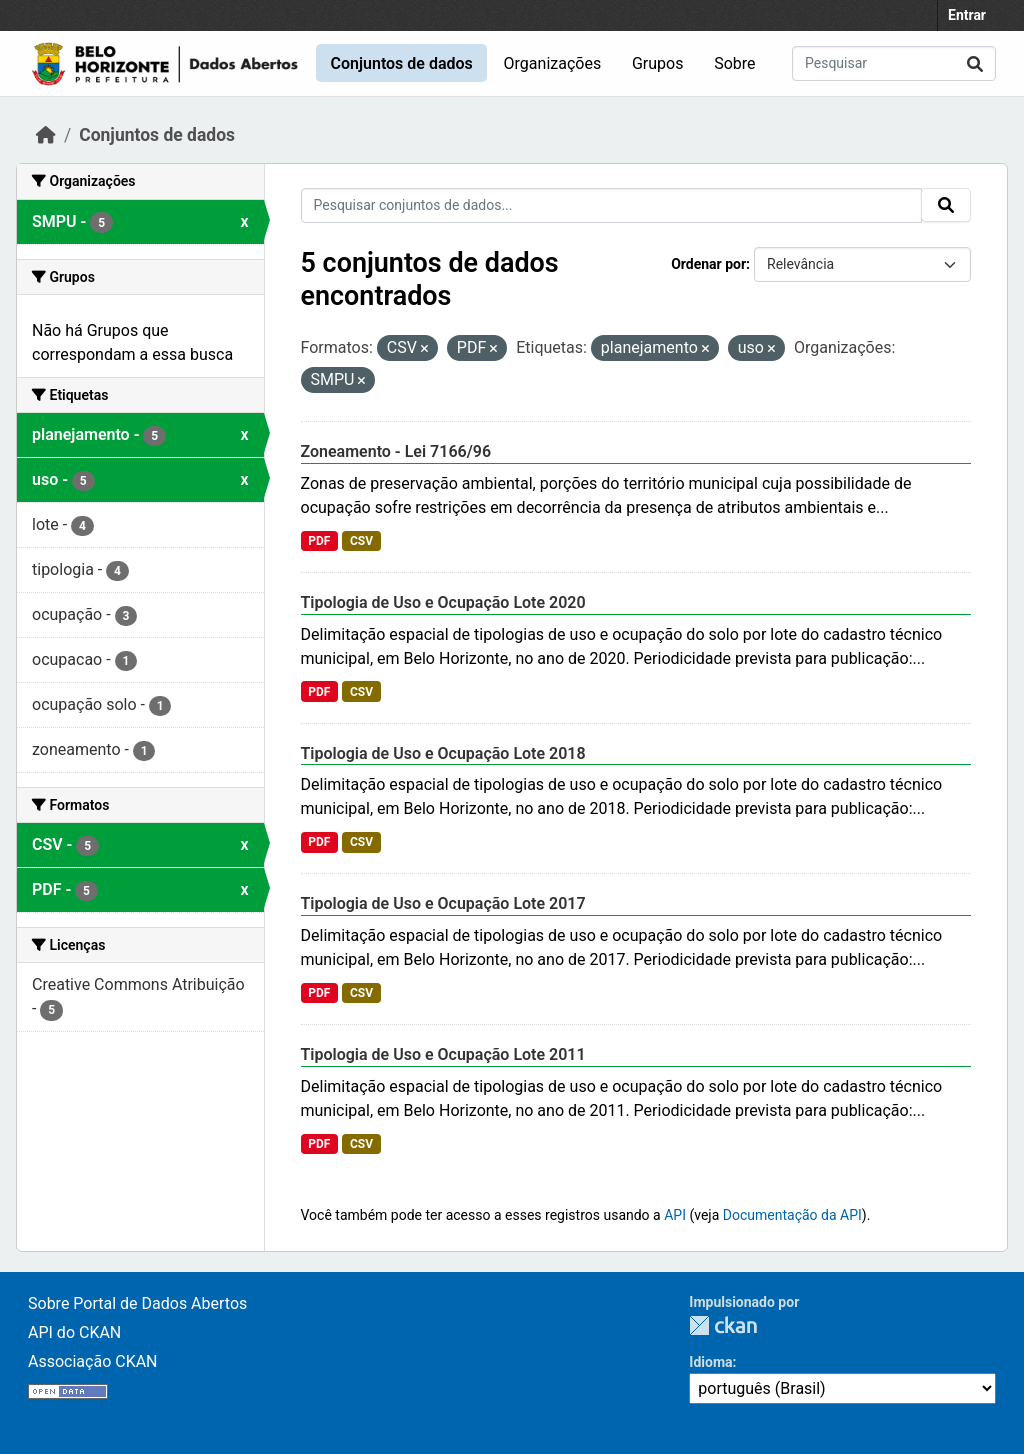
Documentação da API (792, 1215)
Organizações (553, 63)
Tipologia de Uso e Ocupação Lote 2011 (443, 1054)
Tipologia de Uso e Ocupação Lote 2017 (443, 903)
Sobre (734, 63)
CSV (361, 541)
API (675, 1215)
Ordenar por (708, 264)
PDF (319, 541)
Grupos (658, 63)
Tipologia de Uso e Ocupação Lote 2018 (443, 753)
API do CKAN (74, 1332)
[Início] (46, 135)
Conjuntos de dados (401, 63)
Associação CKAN (93, 1361)
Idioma (710, 1362)
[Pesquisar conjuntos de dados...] (894, 63)
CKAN (723, 1325)
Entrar (967, 15)
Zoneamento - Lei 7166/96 (396, 451)
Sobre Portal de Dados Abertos (137, 1303)
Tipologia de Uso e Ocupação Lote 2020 (443, 602)
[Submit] (975, 63)
